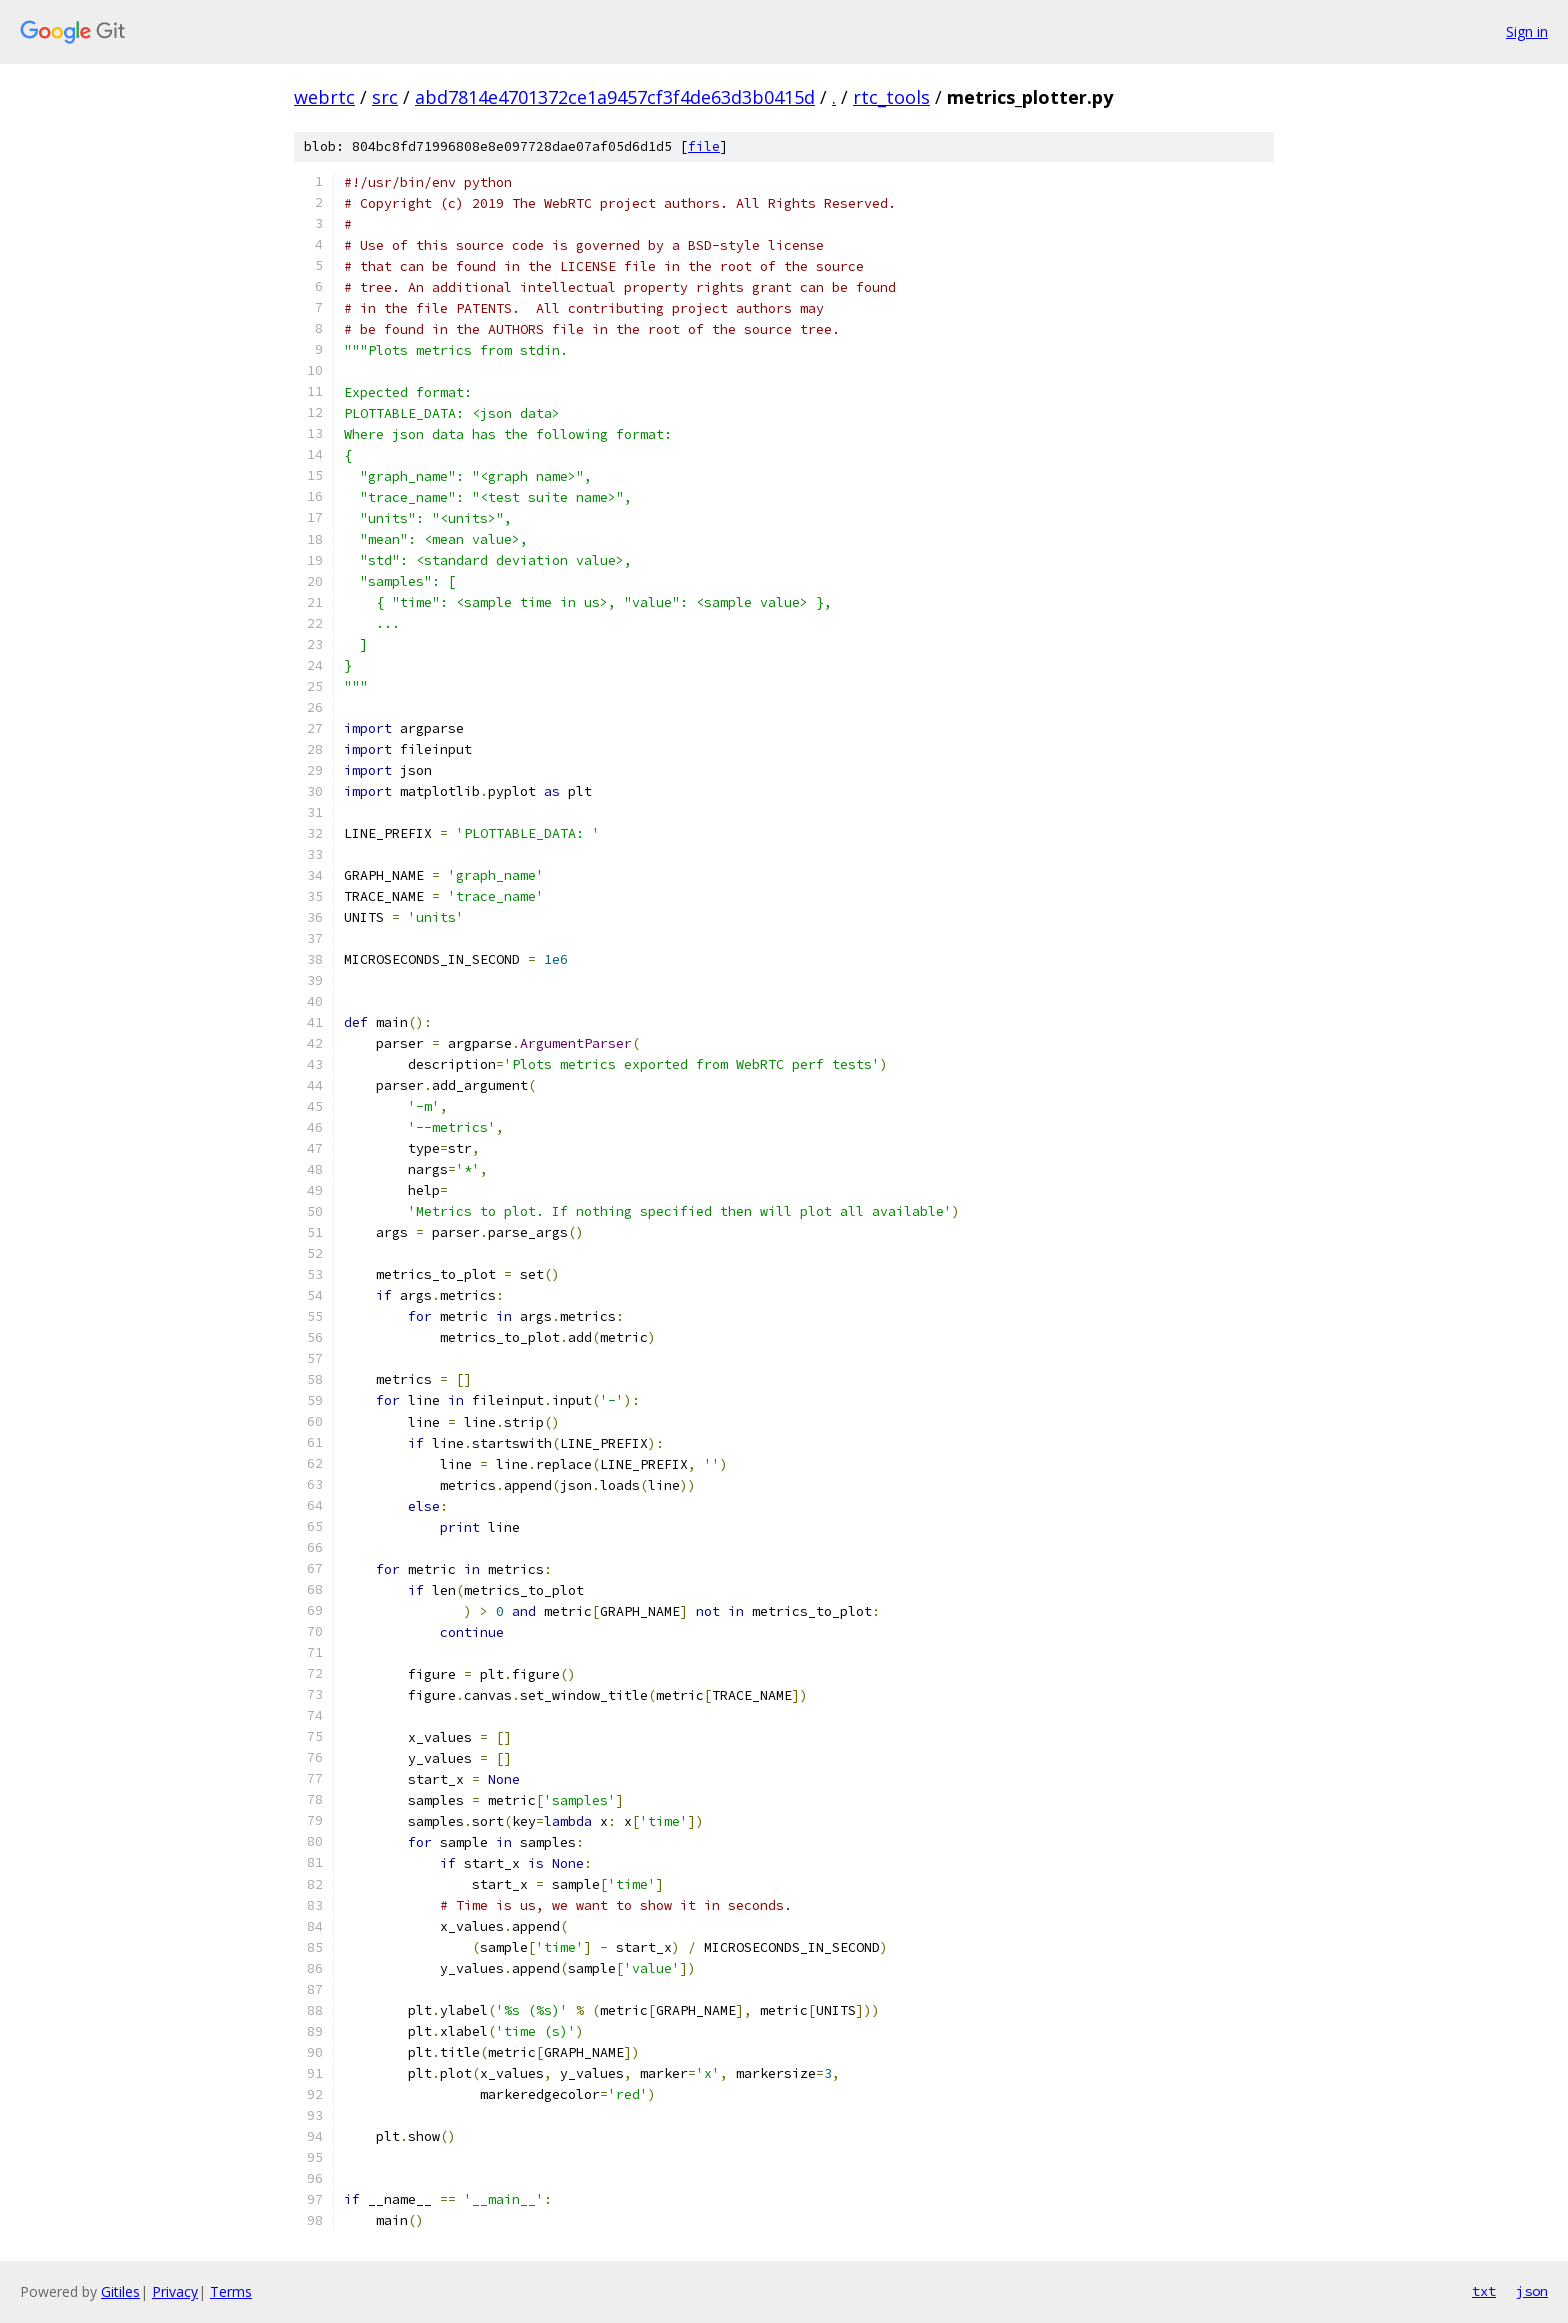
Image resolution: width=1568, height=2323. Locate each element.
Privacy (175, 2291)
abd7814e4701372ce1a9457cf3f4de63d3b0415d (615, 97)
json (1532, 2291)
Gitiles (120, 2291)
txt (1484, 2291)
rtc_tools (891, 97)
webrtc (324, 97)
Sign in (1527, 31)
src (385, 97)
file (704, 146)
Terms (231, 2291)
